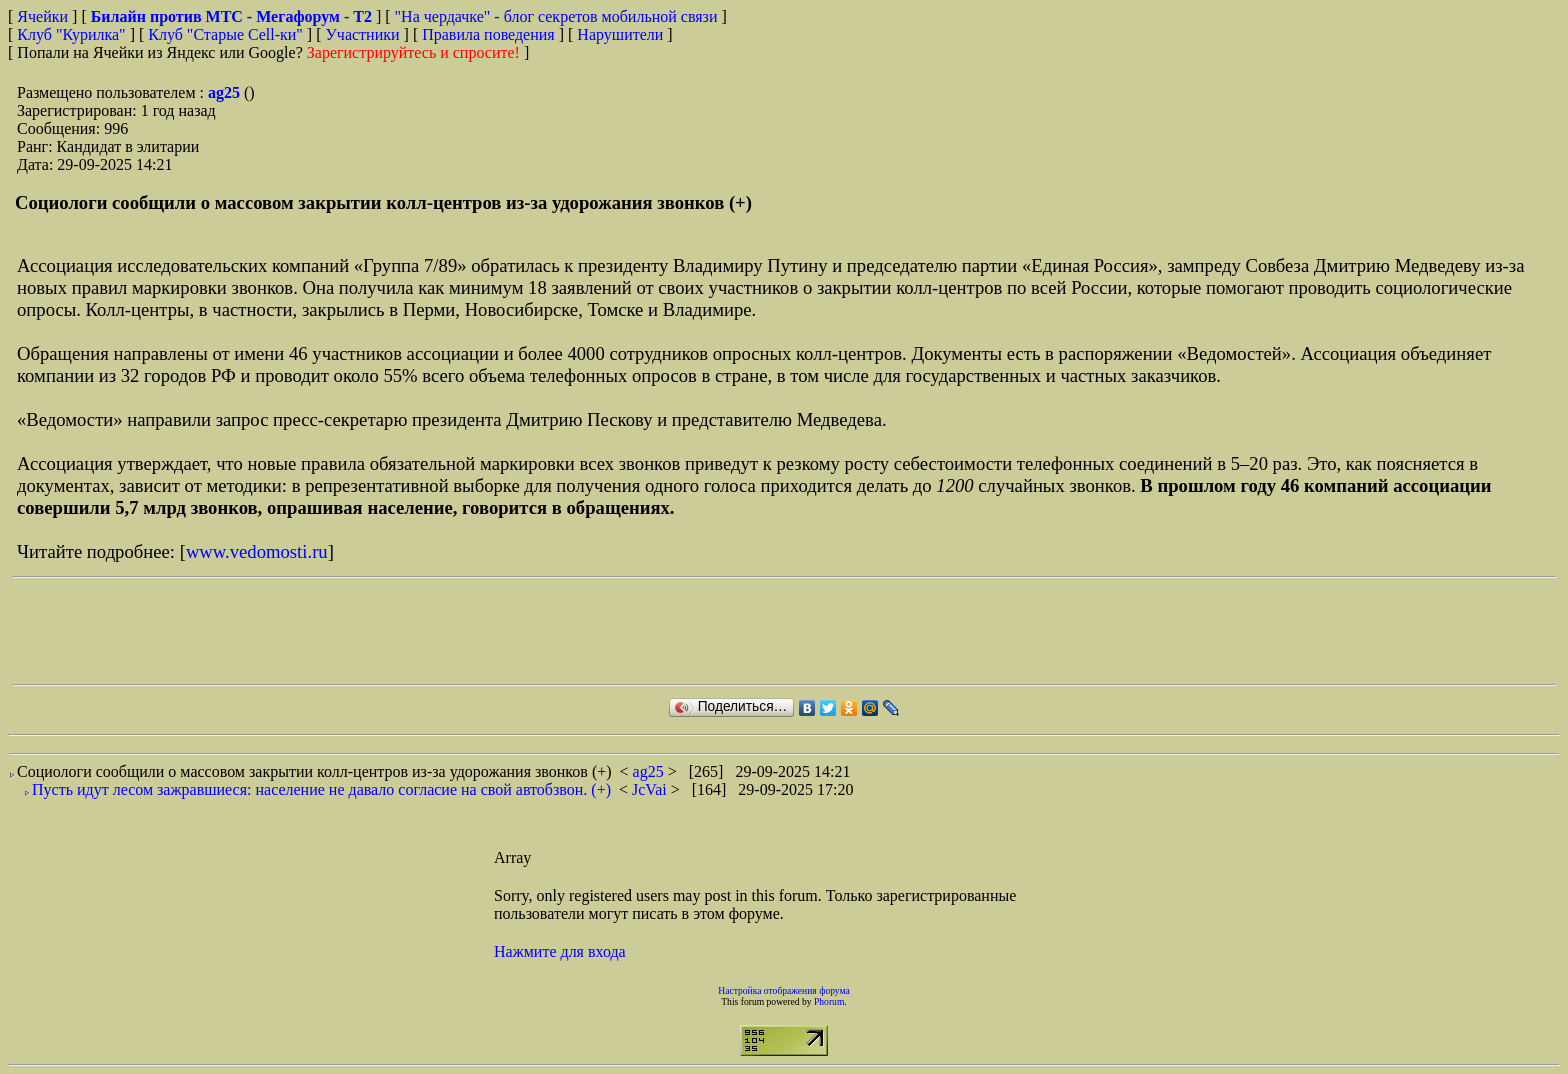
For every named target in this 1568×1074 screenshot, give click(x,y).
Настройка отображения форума (784, 990)
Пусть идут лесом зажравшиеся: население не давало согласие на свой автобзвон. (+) (321, 789)
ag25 (226, 92)
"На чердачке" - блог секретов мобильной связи (556, 16)
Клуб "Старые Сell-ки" (225, 34)
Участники (363, 34)
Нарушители (620, 34)
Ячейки (44, 16)
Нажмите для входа (560, 951)
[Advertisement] (376, 631)
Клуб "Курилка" (71, 34)
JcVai (651, 789)
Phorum (829, 1001)
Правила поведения (488, 34)
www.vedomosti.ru (257, 551)
